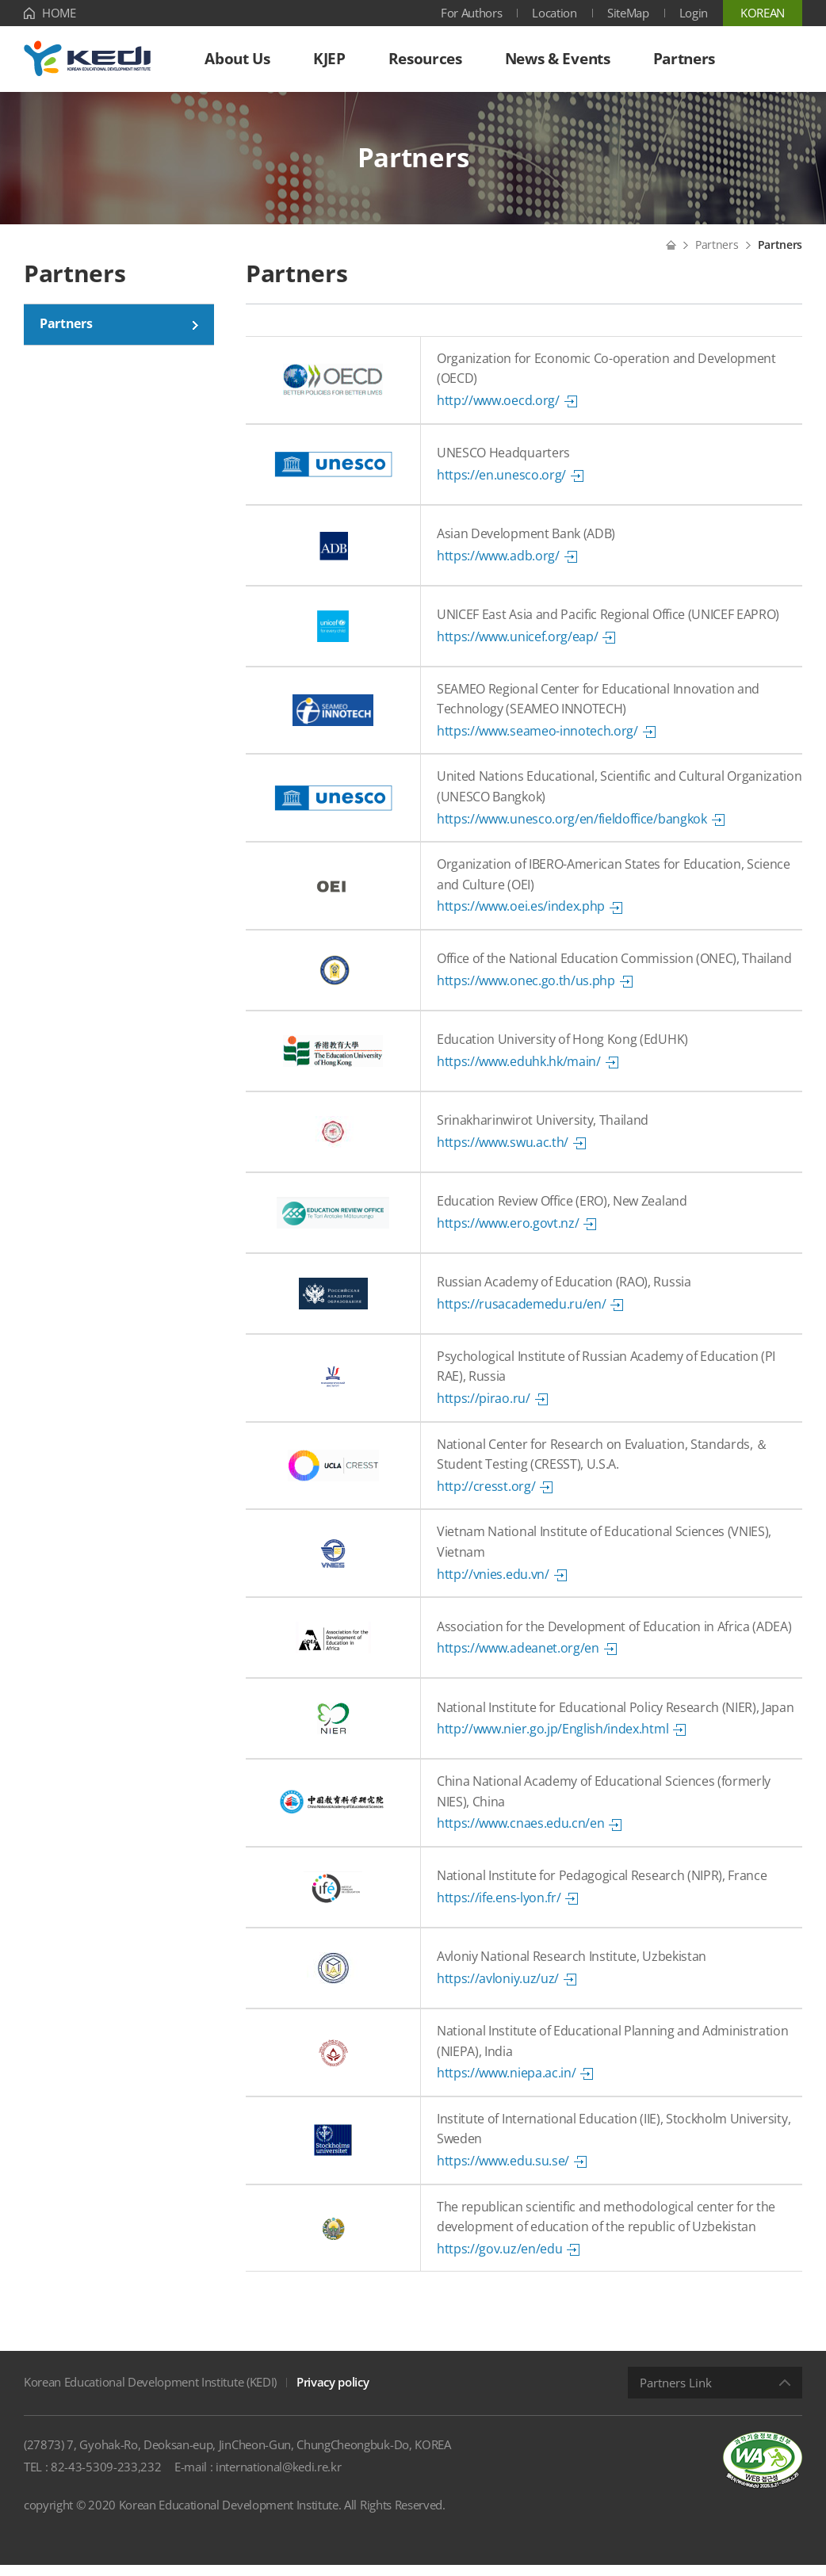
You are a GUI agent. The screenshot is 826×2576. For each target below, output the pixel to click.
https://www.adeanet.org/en (518, 1658)
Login (693, 13)
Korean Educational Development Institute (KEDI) (150, 2393)
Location (554, 13)
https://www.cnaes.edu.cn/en (520, 1834)
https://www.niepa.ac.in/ (506, 2083)
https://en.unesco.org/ (501, 485)
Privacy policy (332, 2393)
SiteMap (628, 13)
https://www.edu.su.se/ (503, 2171)
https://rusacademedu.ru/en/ (521, 1314)
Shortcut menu (0, 0)
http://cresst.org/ (486, 1496)
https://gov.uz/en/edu (499, 2259)
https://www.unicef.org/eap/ (517, 646)
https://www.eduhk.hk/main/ (519, 1071)
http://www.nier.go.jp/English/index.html (552, 1739)
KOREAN (762, 13)
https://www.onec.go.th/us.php (526, 990)
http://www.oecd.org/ (498, 410)
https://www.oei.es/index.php (521, 917)
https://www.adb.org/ (498, 566)
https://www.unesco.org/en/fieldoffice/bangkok (572, 829)
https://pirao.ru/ (483, 1408)
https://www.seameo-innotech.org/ (537, 741)
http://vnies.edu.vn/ (493, 1584)
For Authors (471, 13)
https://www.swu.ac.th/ (502, 1152)
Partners (716, 254)
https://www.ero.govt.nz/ (508, 1233)
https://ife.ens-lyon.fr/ (498, 1908)
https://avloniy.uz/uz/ (498, 1988)
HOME (59, 13)
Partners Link (676, 2394)
